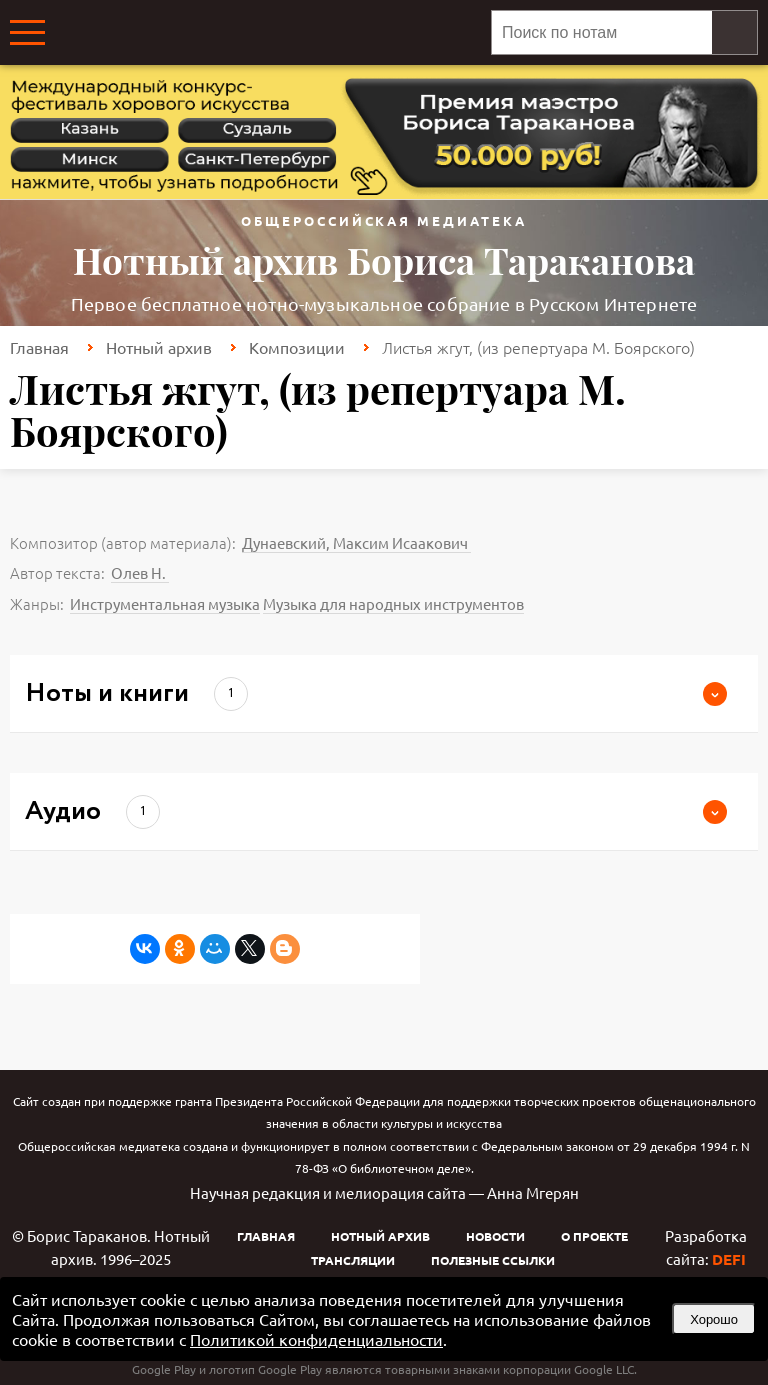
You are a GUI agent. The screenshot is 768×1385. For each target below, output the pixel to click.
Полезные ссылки (493, 1260)
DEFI (729, 1259)
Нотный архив (159, 347)
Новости (495, 1236)
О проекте (594, 1236)
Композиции (297, 347)
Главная (39, 347)
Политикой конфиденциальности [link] (316, 1339)
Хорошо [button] (714, 1319)
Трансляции (353, 1260)
